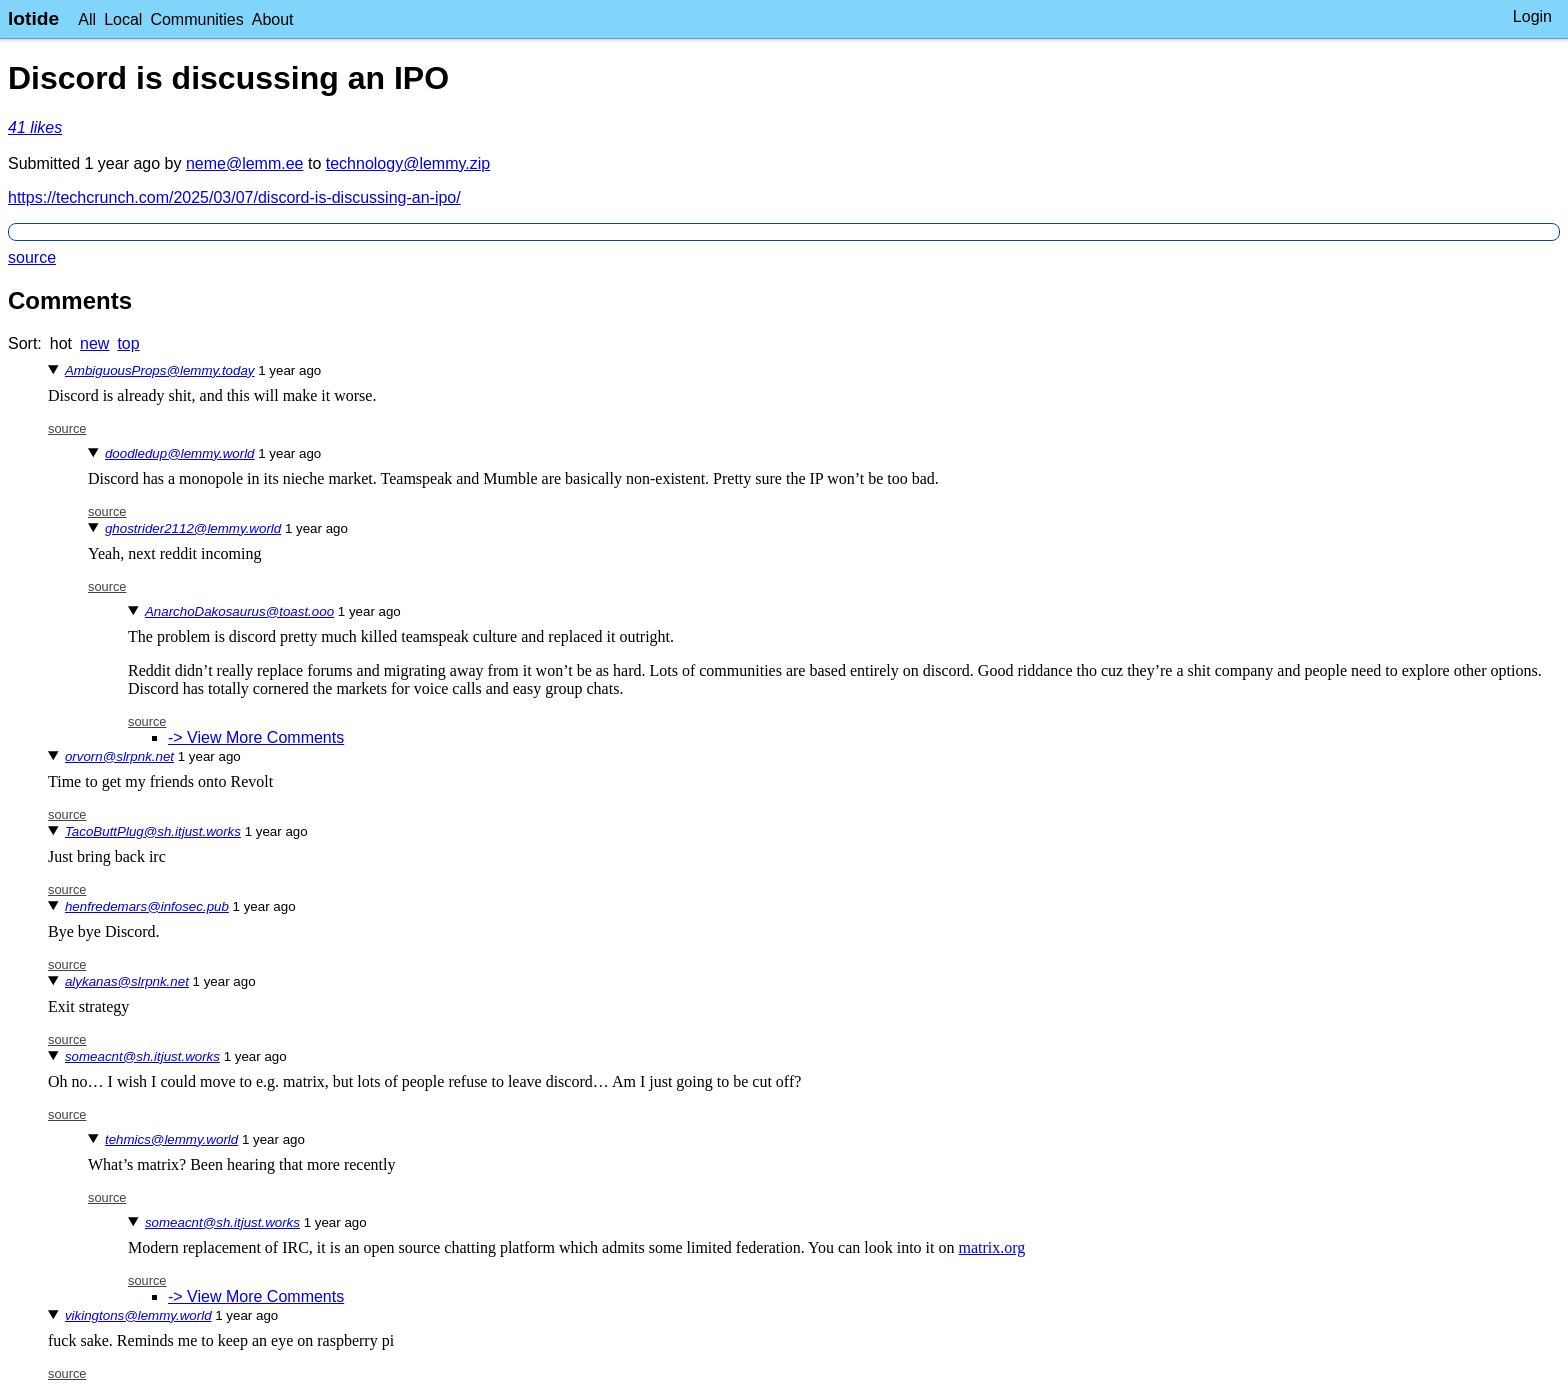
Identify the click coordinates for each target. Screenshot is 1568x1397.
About (273, 19)
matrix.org (992, 1247)
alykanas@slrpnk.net (127, 981)
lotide (33, 18)
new (94, 343)
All (87, 19)
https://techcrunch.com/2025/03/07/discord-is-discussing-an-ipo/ (234, 197)
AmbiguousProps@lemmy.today (160, 370)
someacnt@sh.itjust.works (142, 1056)
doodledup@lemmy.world (180, 453)
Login (1532, 16)
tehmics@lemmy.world (171, 1139)
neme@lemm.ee (245, 163)
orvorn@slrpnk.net (119, 756)
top (128, 343)
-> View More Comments (256, 737)
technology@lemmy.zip (408, 163)
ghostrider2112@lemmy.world (193, 528)
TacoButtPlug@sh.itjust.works (153, 831)
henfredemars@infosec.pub (147, 906)
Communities (196, 19)
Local (123, 19)
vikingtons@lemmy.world (138, 1315)
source (32, 257)
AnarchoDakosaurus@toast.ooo (239, 611)
